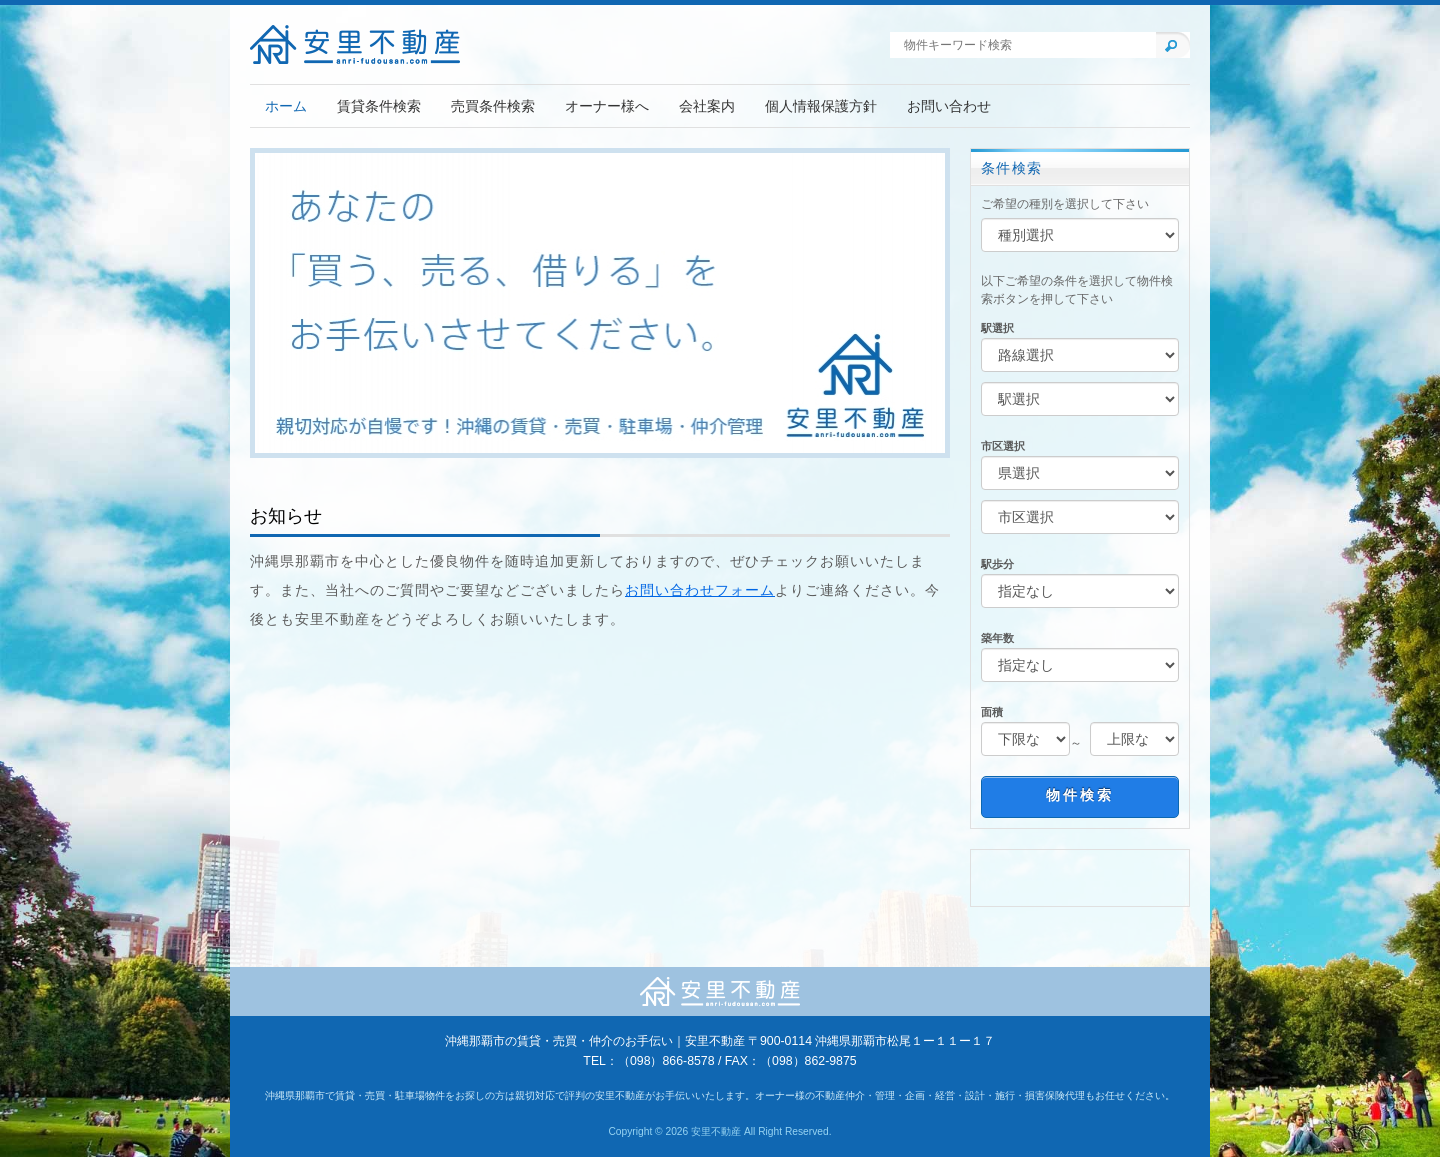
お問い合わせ (949, 106)
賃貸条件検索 (379, 106)
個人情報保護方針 (821, 106)
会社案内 (707, 106)
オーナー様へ (607, 106)
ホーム (286, 106)
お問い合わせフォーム (700, 590)
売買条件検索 (493, 106)
